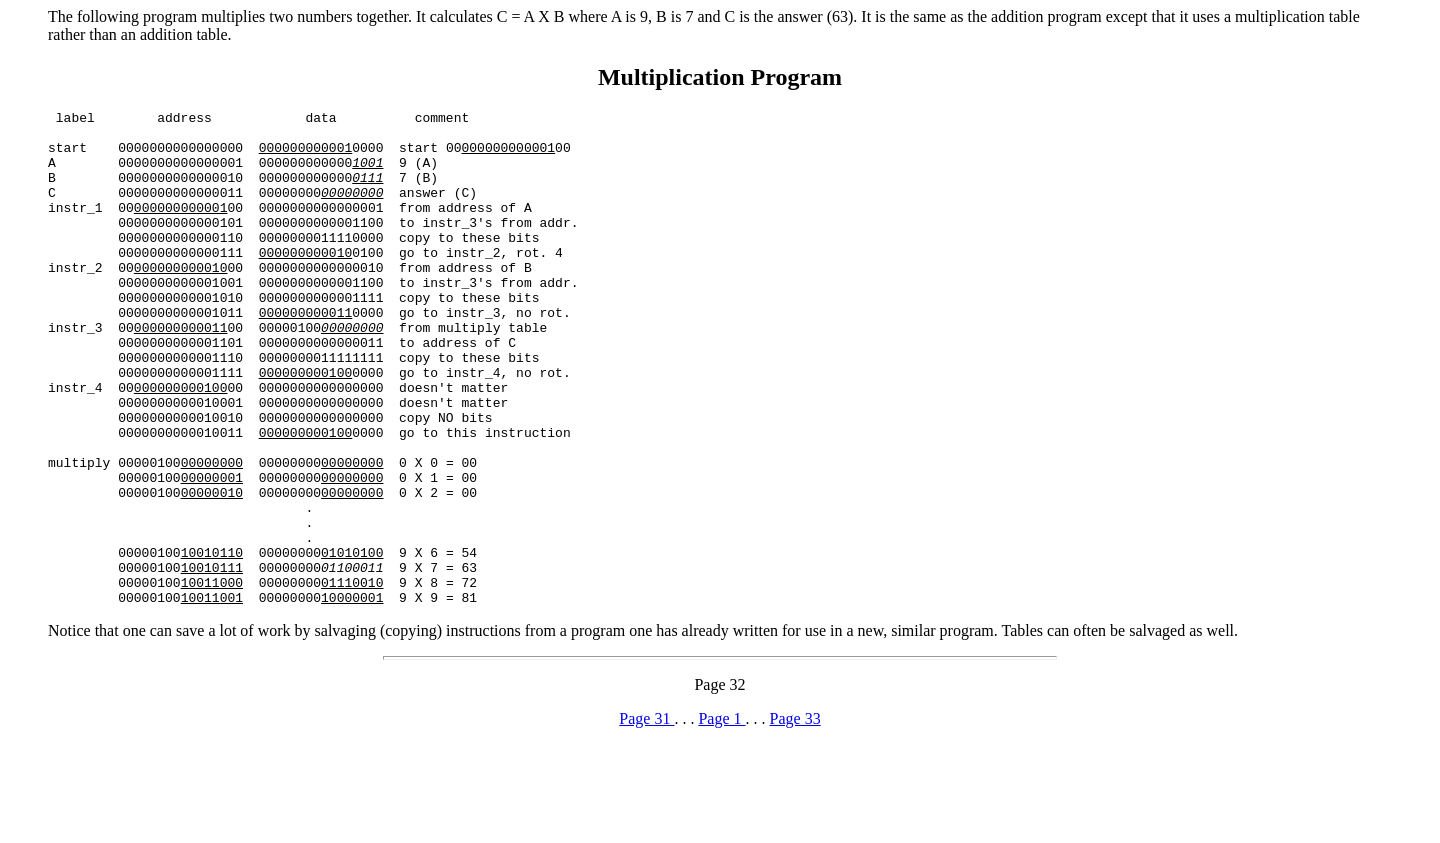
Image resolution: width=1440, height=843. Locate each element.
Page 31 (646, 817)
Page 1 (721, 817)
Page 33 (795, 817)
